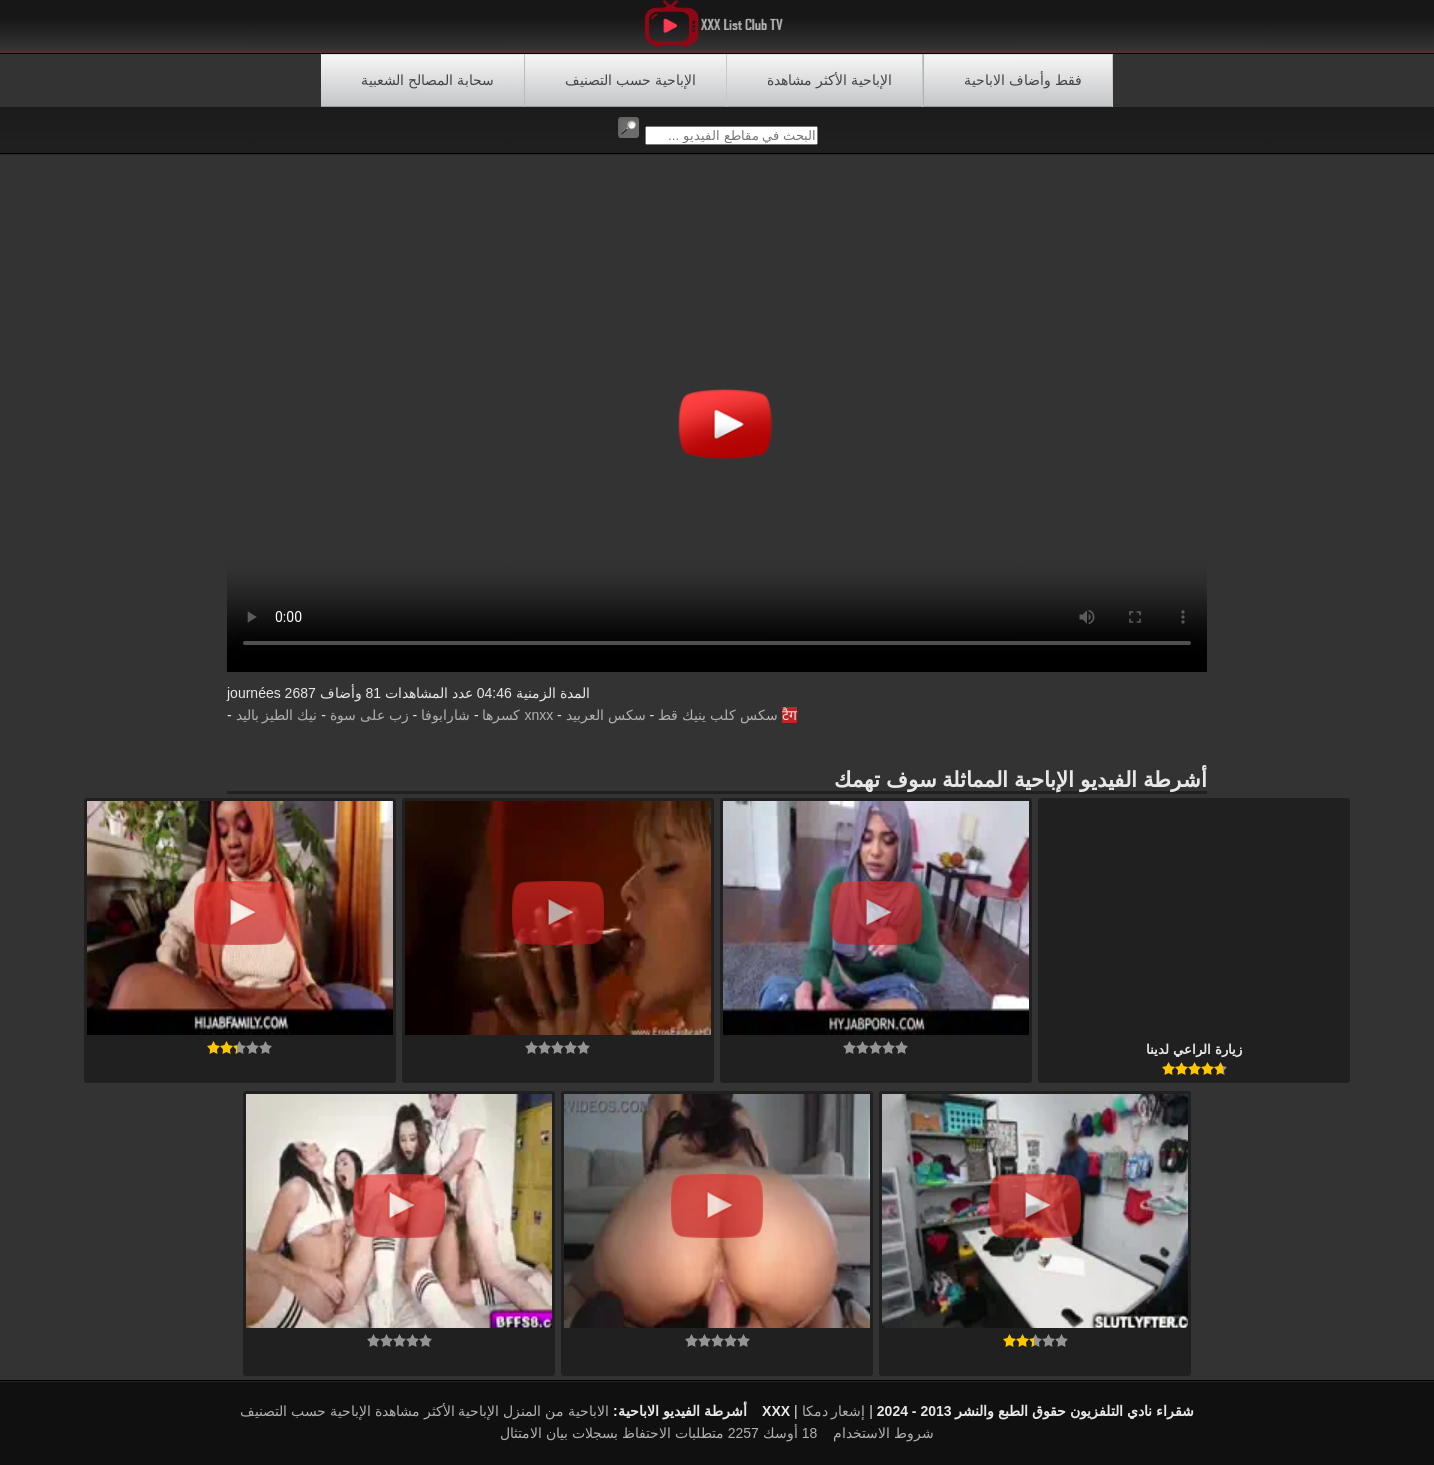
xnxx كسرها (517, 715)
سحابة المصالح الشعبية (427, 80)
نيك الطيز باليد (277, 715)
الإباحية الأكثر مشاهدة (829, 80)
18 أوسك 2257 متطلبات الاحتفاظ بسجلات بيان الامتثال (658, 1433)
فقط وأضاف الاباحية (1023, 80)
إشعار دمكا (834, 1411)
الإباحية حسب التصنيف (630, 80)
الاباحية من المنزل (556, 1411)
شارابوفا (445, 715)
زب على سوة (369, 715)
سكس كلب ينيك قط (718, 715)
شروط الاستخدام (883, 1433)
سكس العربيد (606, 715)
